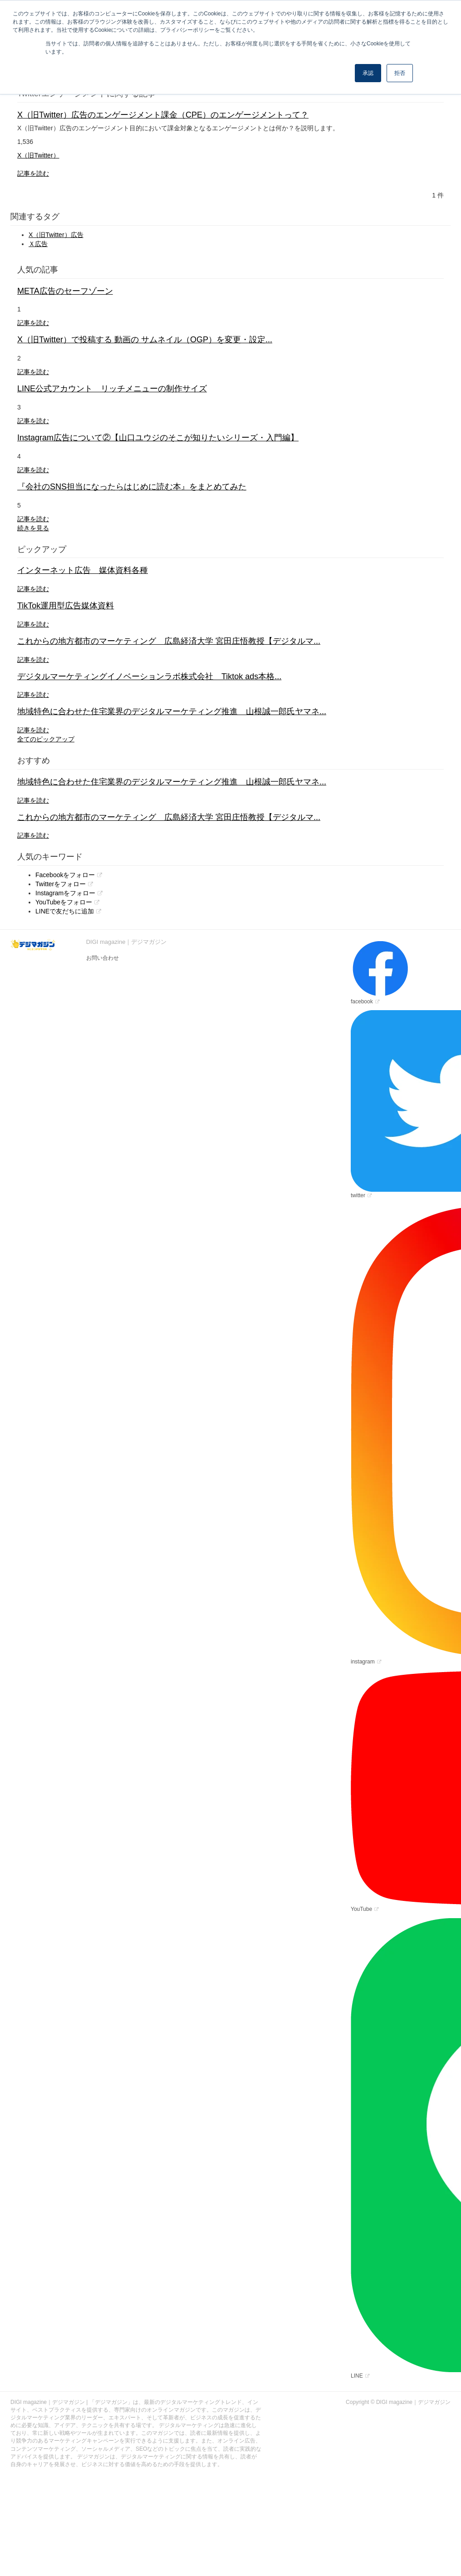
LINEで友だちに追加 (64, 911)
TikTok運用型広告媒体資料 (65, 605)
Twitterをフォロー (60, 884)
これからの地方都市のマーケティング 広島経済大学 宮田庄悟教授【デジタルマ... (168, 641)
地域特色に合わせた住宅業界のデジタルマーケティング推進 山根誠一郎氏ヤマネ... (171, 711)
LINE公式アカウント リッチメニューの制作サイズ (112, 388)
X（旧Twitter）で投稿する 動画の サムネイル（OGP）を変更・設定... (144, 339)
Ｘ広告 (38, 243)
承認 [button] (368, 73)
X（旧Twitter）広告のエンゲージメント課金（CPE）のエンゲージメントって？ (163, 114)
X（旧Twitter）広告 (56, 234)
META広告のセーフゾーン (65, 291)
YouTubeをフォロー (63, 902)
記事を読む (33, 173)
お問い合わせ (102, 958)
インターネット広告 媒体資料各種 (82, 570)
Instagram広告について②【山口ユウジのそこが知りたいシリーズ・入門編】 (158, 437)
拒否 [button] (399, 73)
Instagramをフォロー (65, 893)
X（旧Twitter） (38, 155)
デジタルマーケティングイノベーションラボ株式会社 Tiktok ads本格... (149, 676)
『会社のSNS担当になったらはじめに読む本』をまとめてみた (131, 486)
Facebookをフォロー (65, 874)
